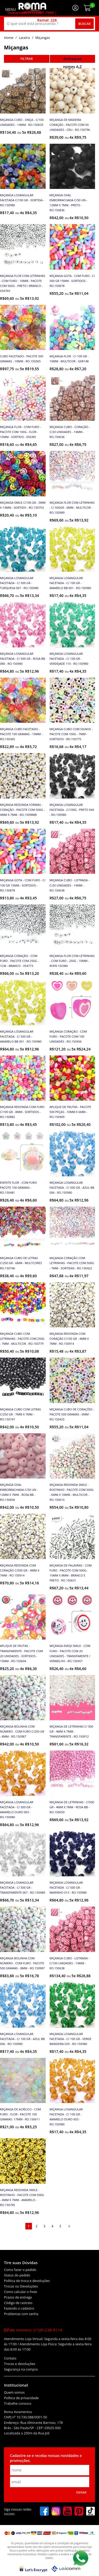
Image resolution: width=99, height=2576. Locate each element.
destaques (72, 58)
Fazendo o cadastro (19, 2308)
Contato (10, 2358)
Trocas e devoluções (19, 2364)
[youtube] (67, 2511)
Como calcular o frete (20, 2292)
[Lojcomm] (65, 2568)
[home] (32, 8)
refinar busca (26, 59)
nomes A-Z (72, 66)
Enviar (81, 2492)
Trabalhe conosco (17, 2403)
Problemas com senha (21, 2314)
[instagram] (55, 2511)
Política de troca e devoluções (27, 2281)
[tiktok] (90, 2511)
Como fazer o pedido (20, 2270)
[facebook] (44, 2511)
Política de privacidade (21, 2398)
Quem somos (14, 2392)
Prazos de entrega (18, 2297)
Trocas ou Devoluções (21, 2286)
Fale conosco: (33, 2329)
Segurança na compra (21, 2369)
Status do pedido (17, 2275)
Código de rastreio (18, 2303)
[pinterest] (78, 2511)
